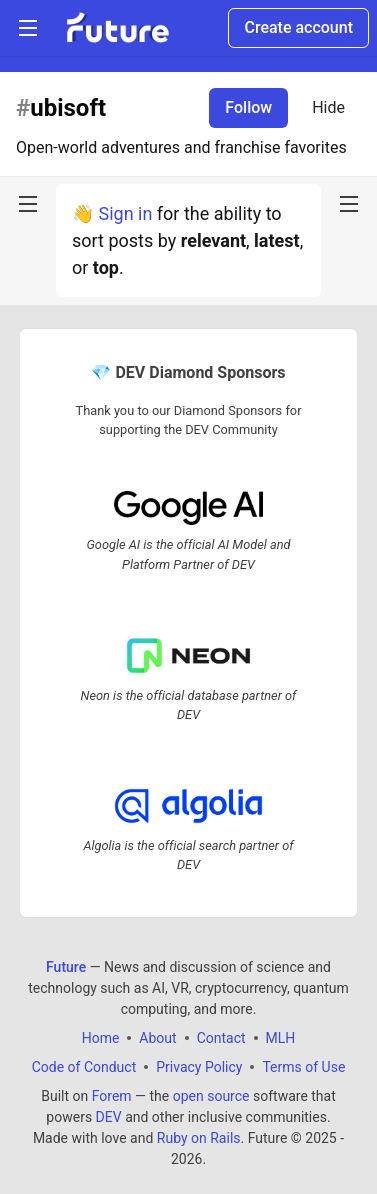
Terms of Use (303, 1067)
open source (211, 1096)
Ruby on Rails (199, 1138)
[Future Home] (117, 28)
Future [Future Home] (66, 967)
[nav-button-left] (28, 204)
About (157, 1038)
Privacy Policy (199, 1067)
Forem (112, 1096)
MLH (281, 1038)
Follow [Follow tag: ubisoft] (248, 107)
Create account (298, 27)
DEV (109, 1117)
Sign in (125, 213)
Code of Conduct (84, 1067)
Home (101, 1038)
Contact (221, 1038)
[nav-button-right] (349, 204)
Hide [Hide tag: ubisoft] (328, 107)
